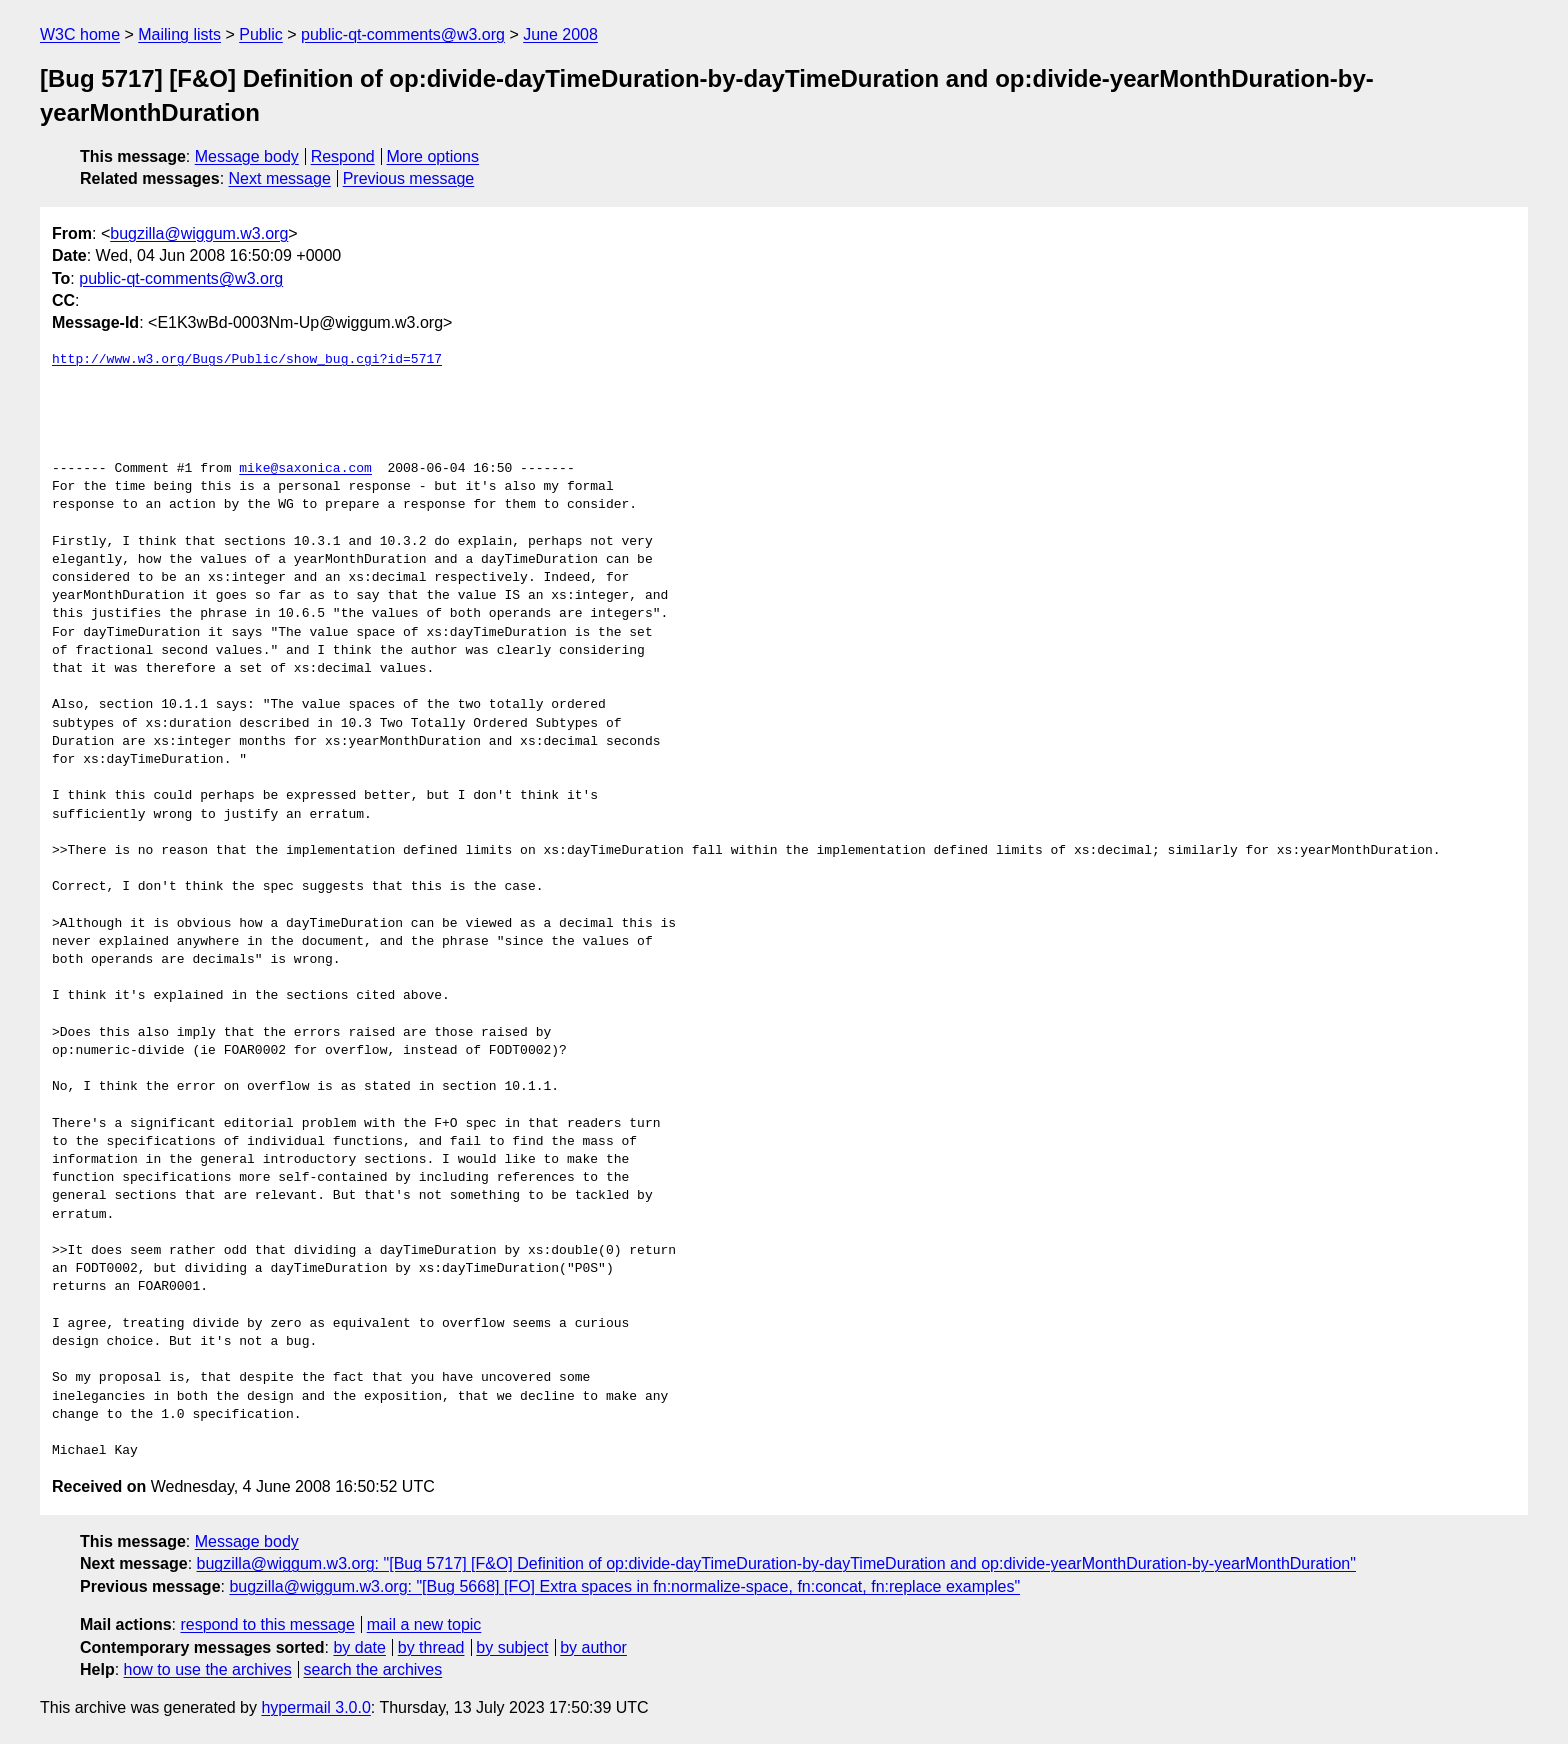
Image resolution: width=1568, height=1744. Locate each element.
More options (433, 156)
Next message (280, 178)
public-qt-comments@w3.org (403, 34)
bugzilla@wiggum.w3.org (199, 233)
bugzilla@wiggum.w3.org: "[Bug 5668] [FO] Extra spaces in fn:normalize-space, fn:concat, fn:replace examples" (624, 1586)
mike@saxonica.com (305, 469)
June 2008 (560, 34)
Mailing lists (179, 34)
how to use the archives (208, 1669)
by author (593, 1647)
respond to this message (267, 1624)
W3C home (80, 34)
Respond (343, 156)
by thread (431, 1647)
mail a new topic (424, 1624)
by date (359, 1647)
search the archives (373, 1669)
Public (261, 34)
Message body (247, 156)
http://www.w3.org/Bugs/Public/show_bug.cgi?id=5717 (247, 360)
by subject (512, 1647)
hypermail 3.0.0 (315, 1707)
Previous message (409, 178)
